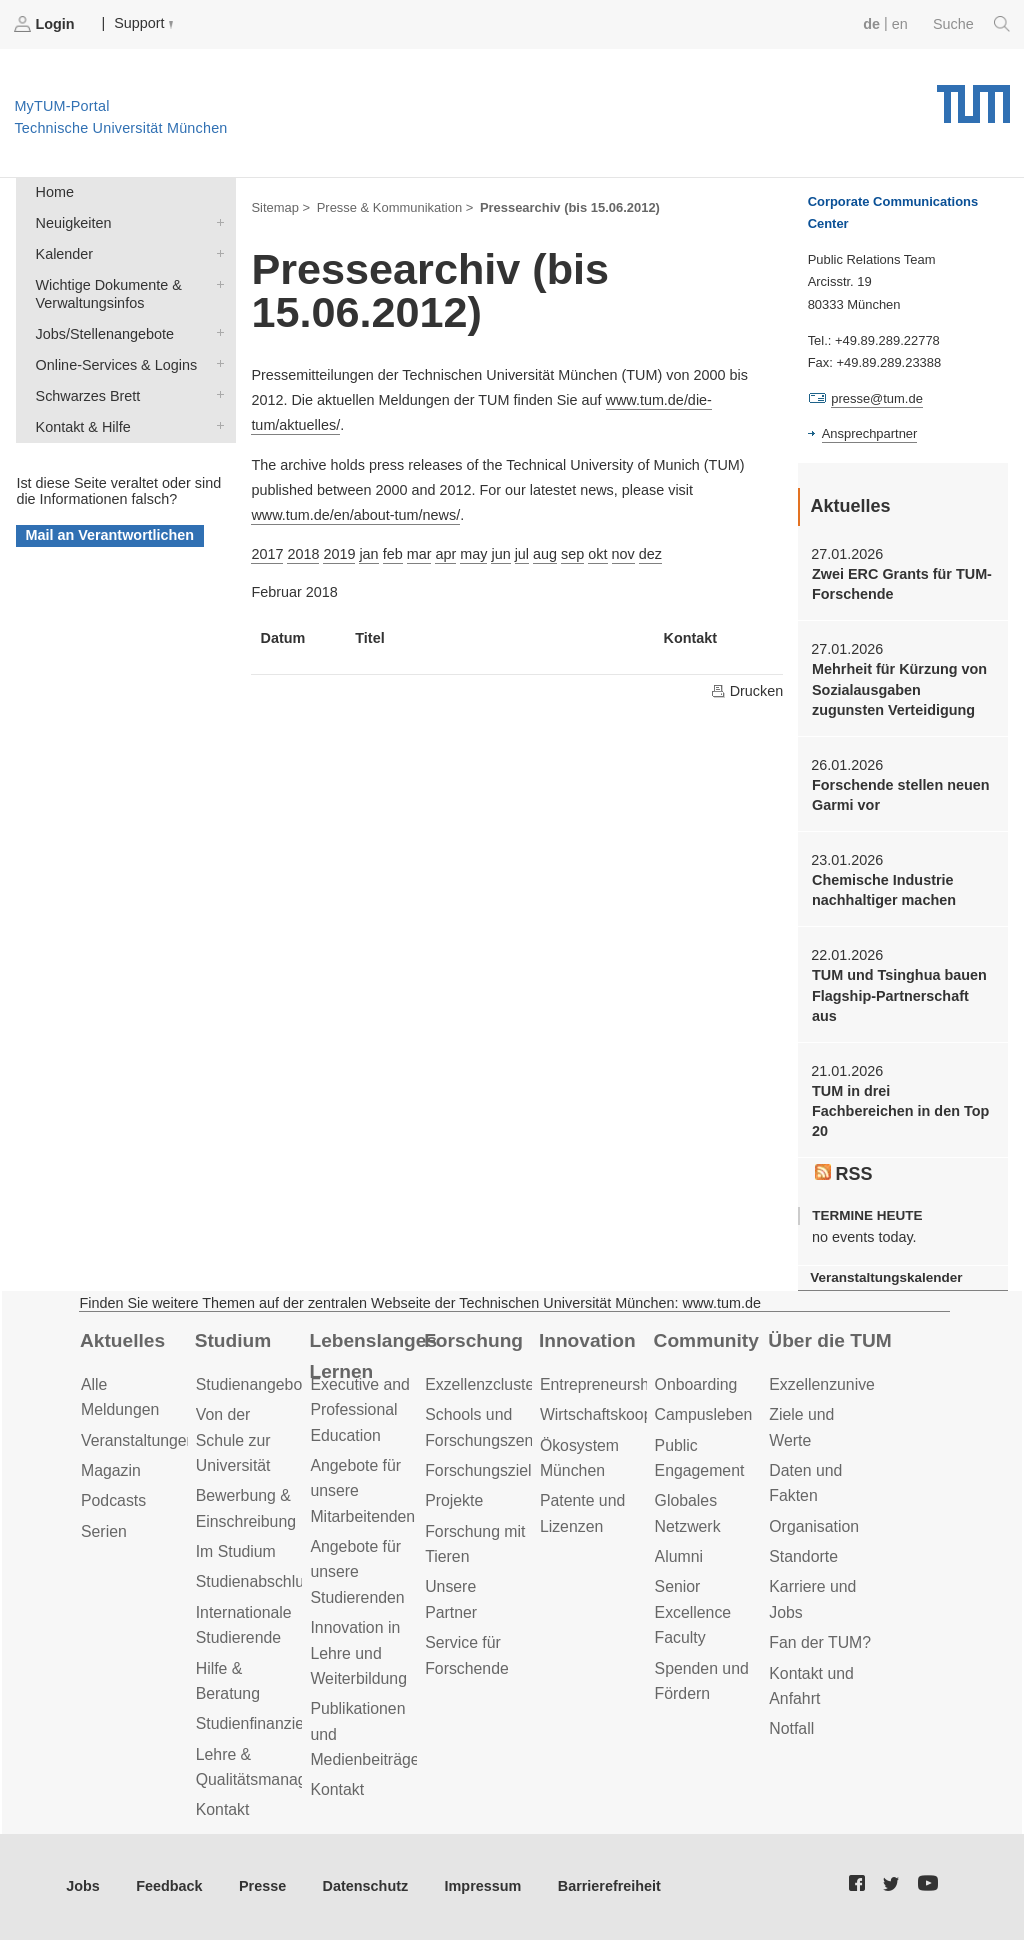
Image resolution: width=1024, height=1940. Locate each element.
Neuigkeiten (216, 221)
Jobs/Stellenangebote (216, 332)
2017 (267, 554)
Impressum (483, 1886)
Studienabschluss (258, 1581)
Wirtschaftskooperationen (629, 1414)
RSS (844, 1174)
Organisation (814, 1526)
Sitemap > (280, 207)
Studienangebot (251, 1384)
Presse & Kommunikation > (395, 207)
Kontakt (223, 1809)
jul (522, 554)
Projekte (454, 1500)
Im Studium (236, 1551)
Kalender (216, 252)
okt (597, 554)
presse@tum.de (877, 398)
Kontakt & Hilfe (216, 425)
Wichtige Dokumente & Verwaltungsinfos (216, 283)
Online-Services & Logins (216, 363)
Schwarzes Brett (216, 394)
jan (368, 554)
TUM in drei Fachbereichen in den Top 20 (900, 1111)
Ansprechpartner (870, 433)
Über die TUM (829, 1340)
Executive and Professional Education (359, 1410)
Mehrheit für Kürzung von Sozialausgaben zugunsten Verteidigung (899, 689)
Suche (971, 24)
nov (623, 554)
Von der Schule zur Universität (233, 1440)
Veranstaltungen (138, 1440)
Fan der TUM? (820, 1642)
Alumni (679, 1556)
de (871, 24)
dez (650, 554)
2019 (339, 554)
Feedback (169, 1886)
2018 (303, 554)
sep (572, 554)
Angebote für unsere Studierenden (357, 1572)
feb (393, 554)
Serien (104, 1531)
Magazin (111, 1470)
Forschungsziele (482, 1470)
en (900, 24)
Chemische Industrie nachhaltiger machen (884, 890)
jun (500, 554)
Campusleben (704, 1414)
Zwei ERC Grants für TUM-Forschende (902, 584)
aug (545, 554)
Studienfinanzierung (266, 1723)
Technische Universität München (973, 97)
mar (419, 554)
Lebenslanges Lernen (373, 1356)
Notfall (791, 1728)
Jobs (83, 1886)
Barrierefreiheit (609, 1886)
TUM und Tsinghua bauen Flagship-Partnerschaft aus (899, 995)
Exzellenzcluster (482, 1384)
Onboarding (696, 1384)
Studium (233, 1340)
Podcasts (113, 1500)
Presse (262, 1886)
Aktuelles (122, 1340)
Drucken (747, 691)
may (473, 554)
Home (55, 192)
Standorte (803, 1556)
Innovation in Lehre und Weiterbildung (358, 1653)
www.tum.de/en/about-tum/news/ (355, 515)
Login (46, 24)
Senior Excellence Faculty (693, 1612)
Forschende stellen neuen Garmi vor (901, 795)
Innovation (587, 1340)
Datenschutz (366, 1886)
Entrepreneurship (600, 1384)
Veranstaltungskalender (886, 1277)
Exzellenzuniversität (839, 1384)
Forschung (473, 1340)
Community (706, 1340)
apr (445, 554)
